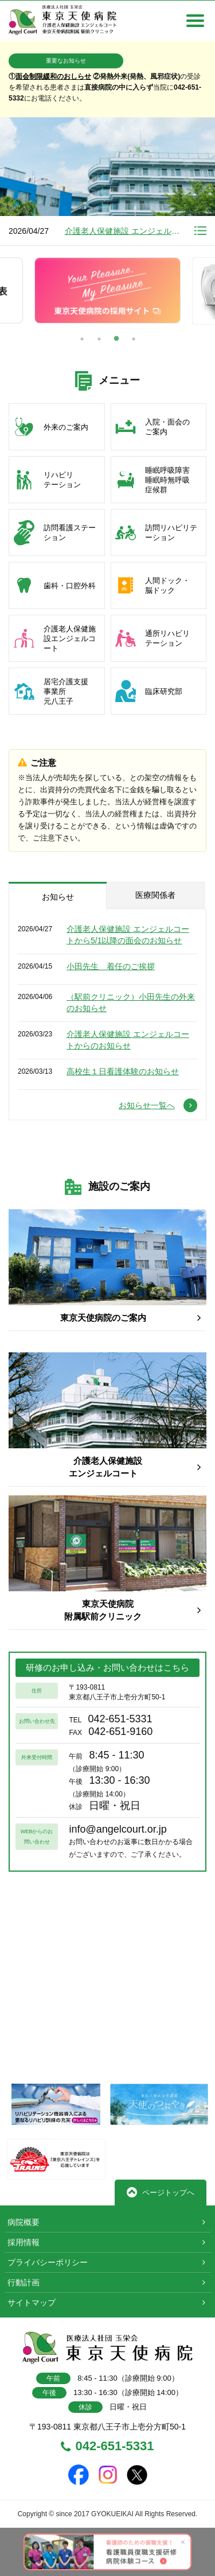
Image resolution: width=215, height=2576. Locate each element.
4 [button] (133, 339)
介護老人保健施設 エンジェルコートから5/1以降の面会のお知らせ (123, 231)
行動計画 (23, 2282)
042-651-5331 (107, 2446)
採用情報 (23, 2242)
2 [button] (99, 339)
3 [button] (116, 339)
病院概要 (23, 2222)
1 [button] (82, 339)
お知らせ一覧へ (158, 1105)
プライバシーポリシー (47, 2262)
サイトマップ (31, 2302)
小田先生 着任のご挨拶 (111, 966)
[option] (107, 181)
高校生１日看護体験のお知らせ (123, 1071)
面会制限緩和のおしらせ (53, 76)
